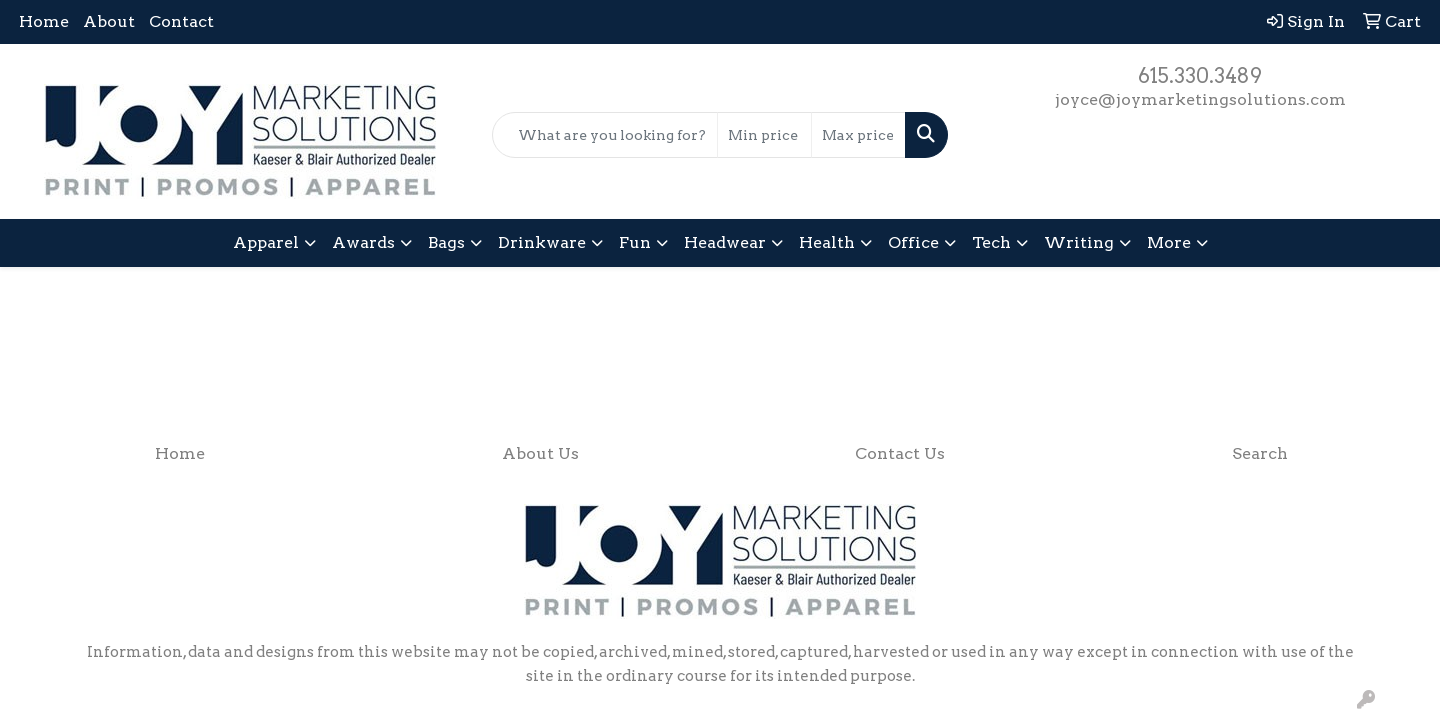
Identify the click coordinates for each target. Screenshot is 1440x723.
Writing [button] (1079, 242)
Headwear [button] (725, 242)
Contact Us (900, 453)
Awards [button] (363, 242)
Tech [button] (991, 242)
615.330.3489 (1200, 76)
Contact (181, 21)
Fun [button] (635, 242)
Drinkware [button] (542, 242)
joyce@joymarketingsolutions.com (1200, 99)
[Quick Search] (605, 135)
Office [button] (913, 242)
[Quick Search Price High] (858, 135)
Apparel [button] (266, 242)
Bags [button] (446, 242)
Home (44, 21)
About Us (540, 453)
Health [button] (827, 242)
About (109, 21)
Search (1260, 453)
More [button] (1169, 242)
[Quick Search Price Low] (764, 135)
